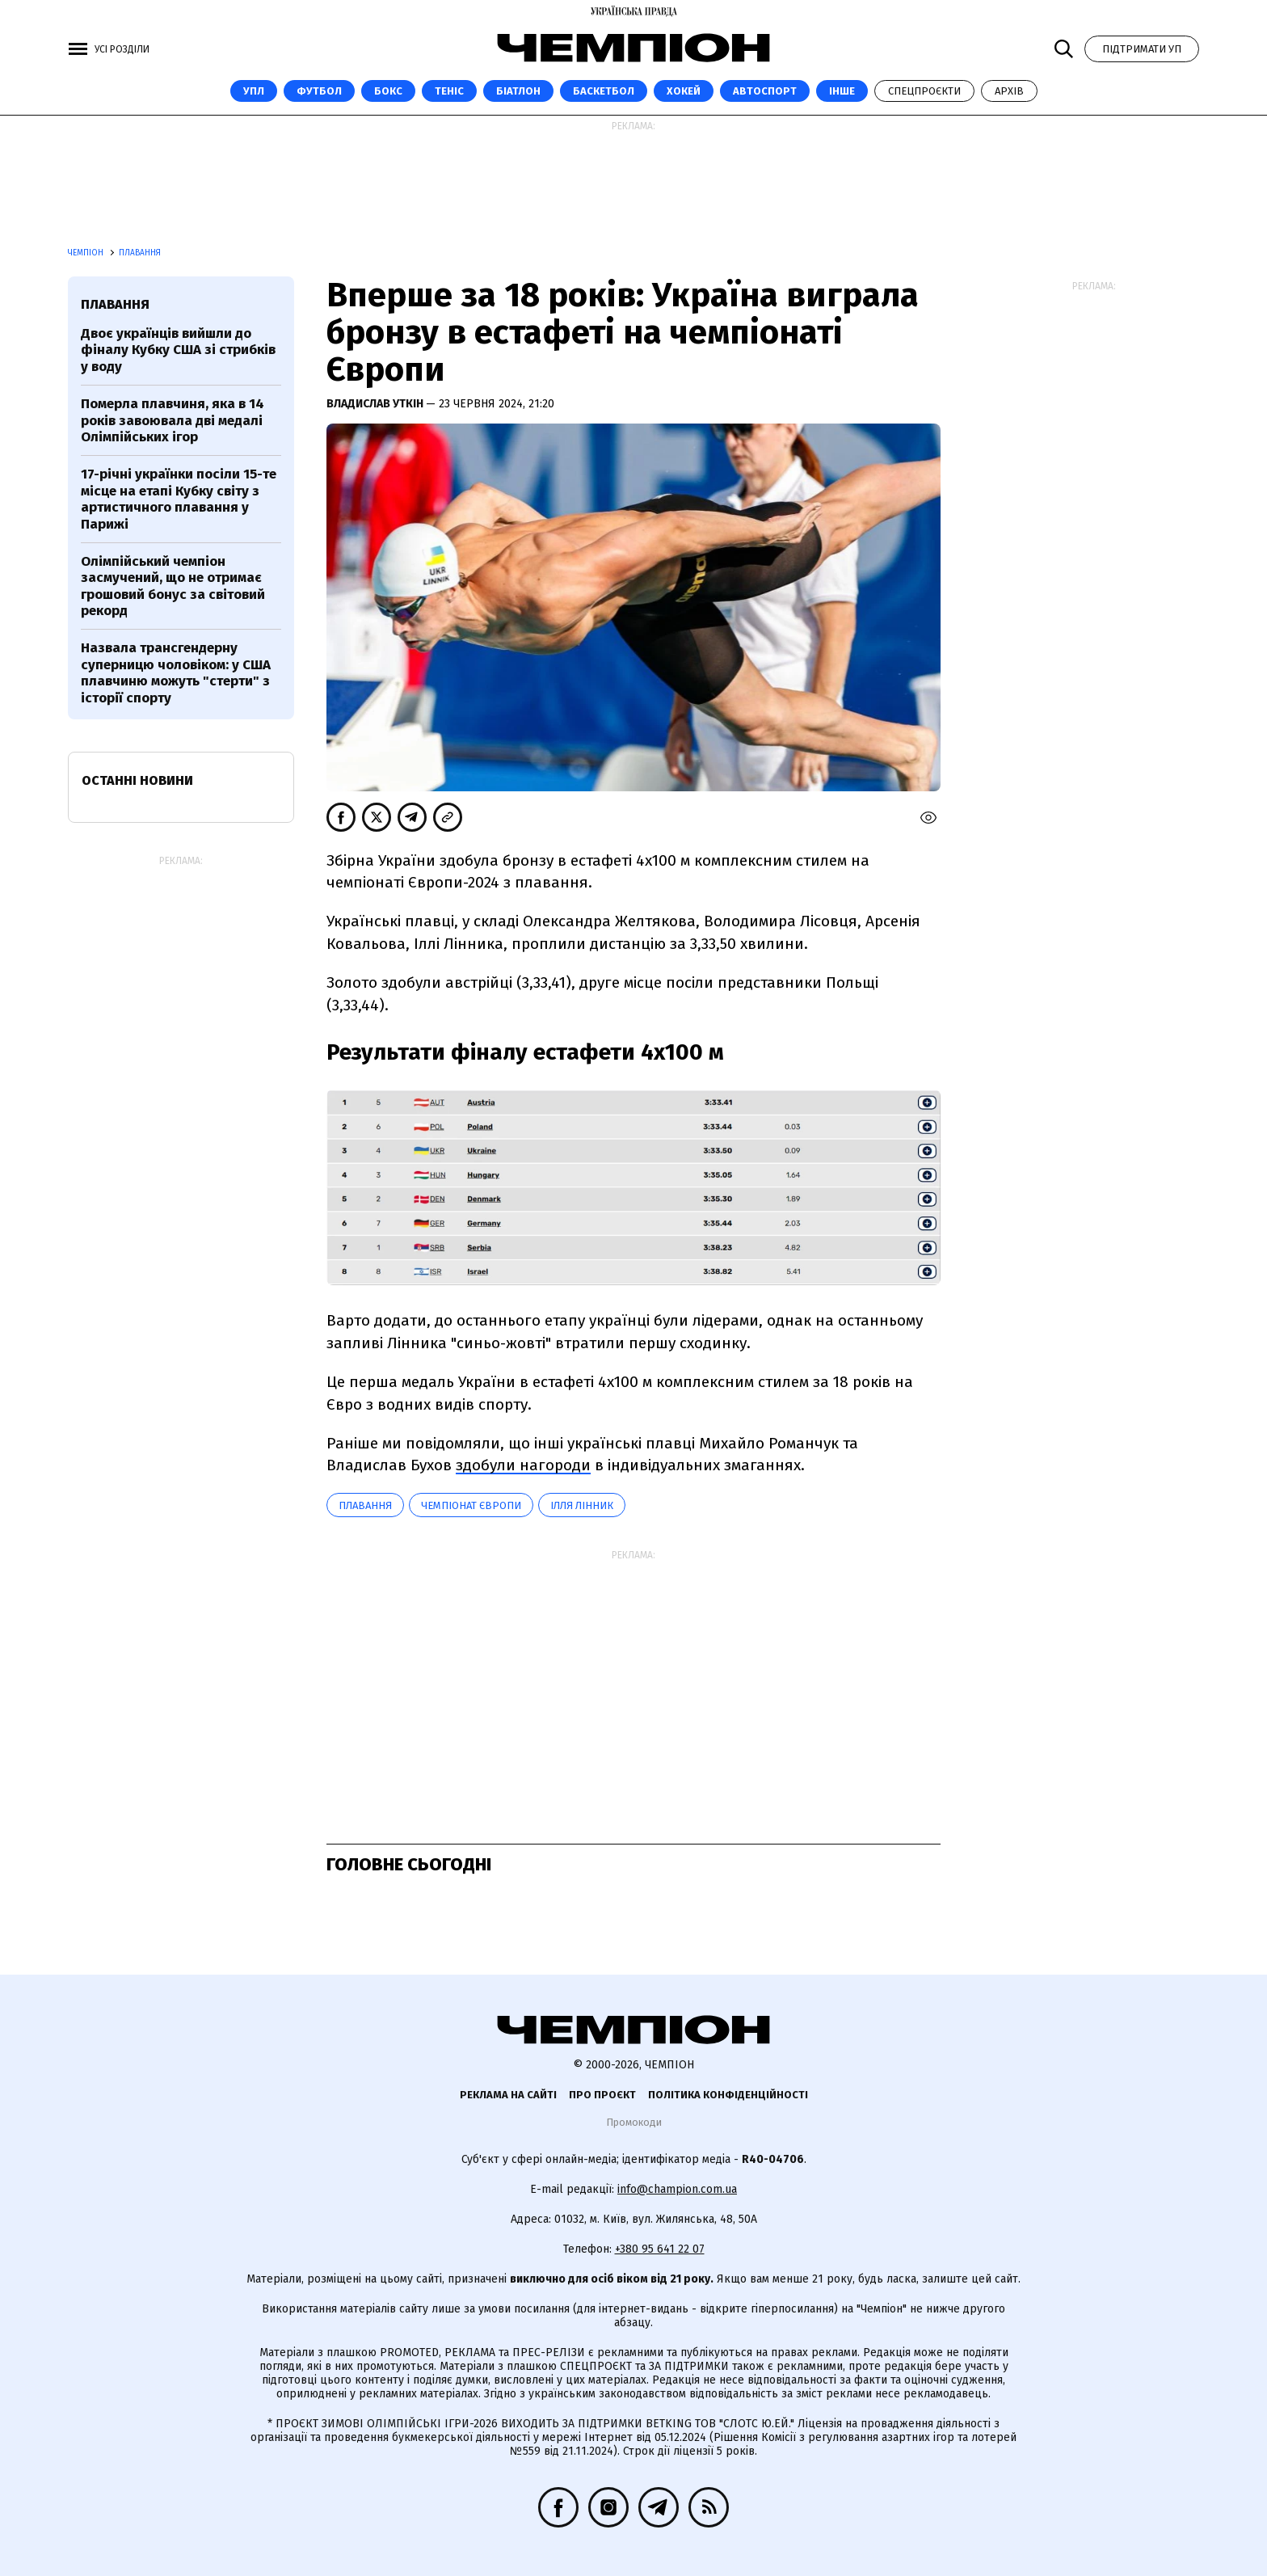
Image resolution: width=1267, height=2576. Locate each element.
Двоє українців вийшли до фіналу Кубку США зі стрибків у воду (178, 350)
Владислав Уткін (376, 404)
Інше (842, 91)
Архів (1009, 91)
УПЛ (253, 91)
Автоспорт (765, 91)
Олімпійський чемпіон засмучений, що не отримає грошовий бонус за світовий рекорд (173, 586)
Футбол (319, 91)
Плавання (140, 253)
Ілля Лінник (581, 1505)
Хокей (684, 91)
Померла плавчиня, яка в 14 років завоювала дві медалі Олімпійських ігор (172, 420)
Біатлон (518, 91)
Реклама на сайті (508, 2095)
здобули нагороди (523, 1465)
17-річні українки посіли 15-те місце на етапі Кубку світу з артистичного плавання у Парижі (178, 499)
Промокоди (634, 2122)
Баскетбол (603, 91)
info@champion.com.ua (677, 2189)
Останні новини (137, 780)
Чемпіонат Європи (471, 1505)
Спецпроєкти (924, 91)
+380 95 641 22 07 (660, 2249)
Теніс (449, 91)
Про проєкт (602, 2095)
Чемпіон (87, 253)
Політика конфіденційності (728, 2095)
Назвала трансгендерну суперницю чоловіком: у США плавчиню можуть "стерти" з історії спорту (176, 672)
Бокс (388, 91)
